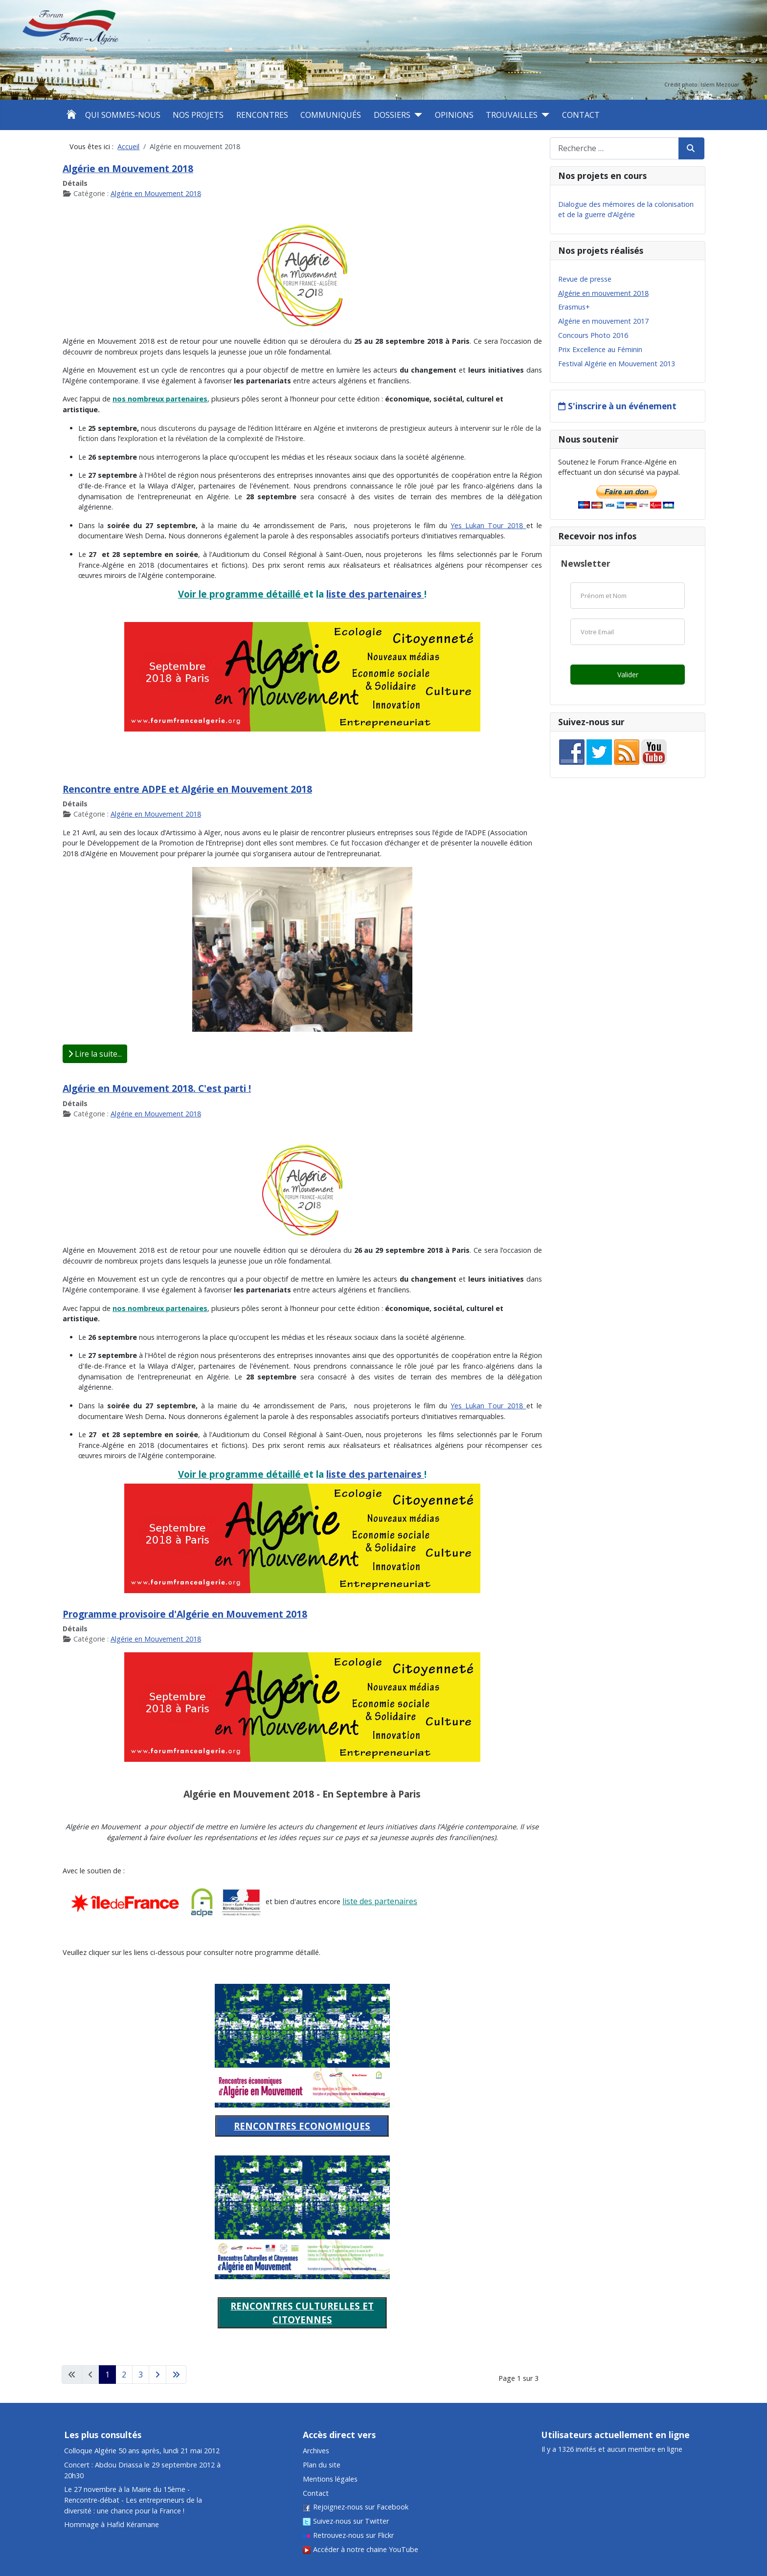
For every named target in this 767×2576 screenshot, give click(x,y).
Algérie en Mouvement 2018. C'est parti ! (157, 1088)
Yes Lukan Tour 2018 (488, 525)
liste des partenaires (375, 594)
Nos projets (198, 115)
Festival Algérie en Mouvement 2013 (616, 363)
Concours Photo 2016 (593, 335)
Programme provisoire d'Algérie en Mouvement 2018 (185, 1614)
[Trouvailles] (543, 115)
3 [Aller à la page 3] (140, 2374)
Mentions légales (330, 2479)
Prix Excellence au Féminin (600, 349)
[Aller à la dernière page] (176, 2374)
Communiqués (330, 115)
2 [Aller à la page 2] (124, 2374)
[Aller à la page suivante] (157, 2374)
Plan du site (321, 2464)
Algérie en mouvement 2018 (603, 293)
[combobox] (614, 148)
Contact (581, 115)
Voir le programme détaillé (240, 594)
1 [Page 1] (107, 2374)
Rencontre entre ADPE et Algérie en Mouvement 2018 (187, 789)
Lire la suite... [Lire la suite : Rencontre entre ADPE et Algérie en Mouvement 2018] (95, 1053)
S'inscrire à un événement (622, 406)
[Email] (627, 632)
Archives (316, 2450)
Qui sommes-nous (122, 115)
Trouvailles (512, 115)
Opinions (454, 115)
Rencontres (262, 115)
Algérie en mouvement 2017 (603, 321)
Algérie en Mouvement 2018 (128, 168)
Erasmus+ (574, 306)
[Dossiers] (416, 115)
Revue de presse (584, 279)
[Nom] (627, 595)
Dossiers (392, 115)
